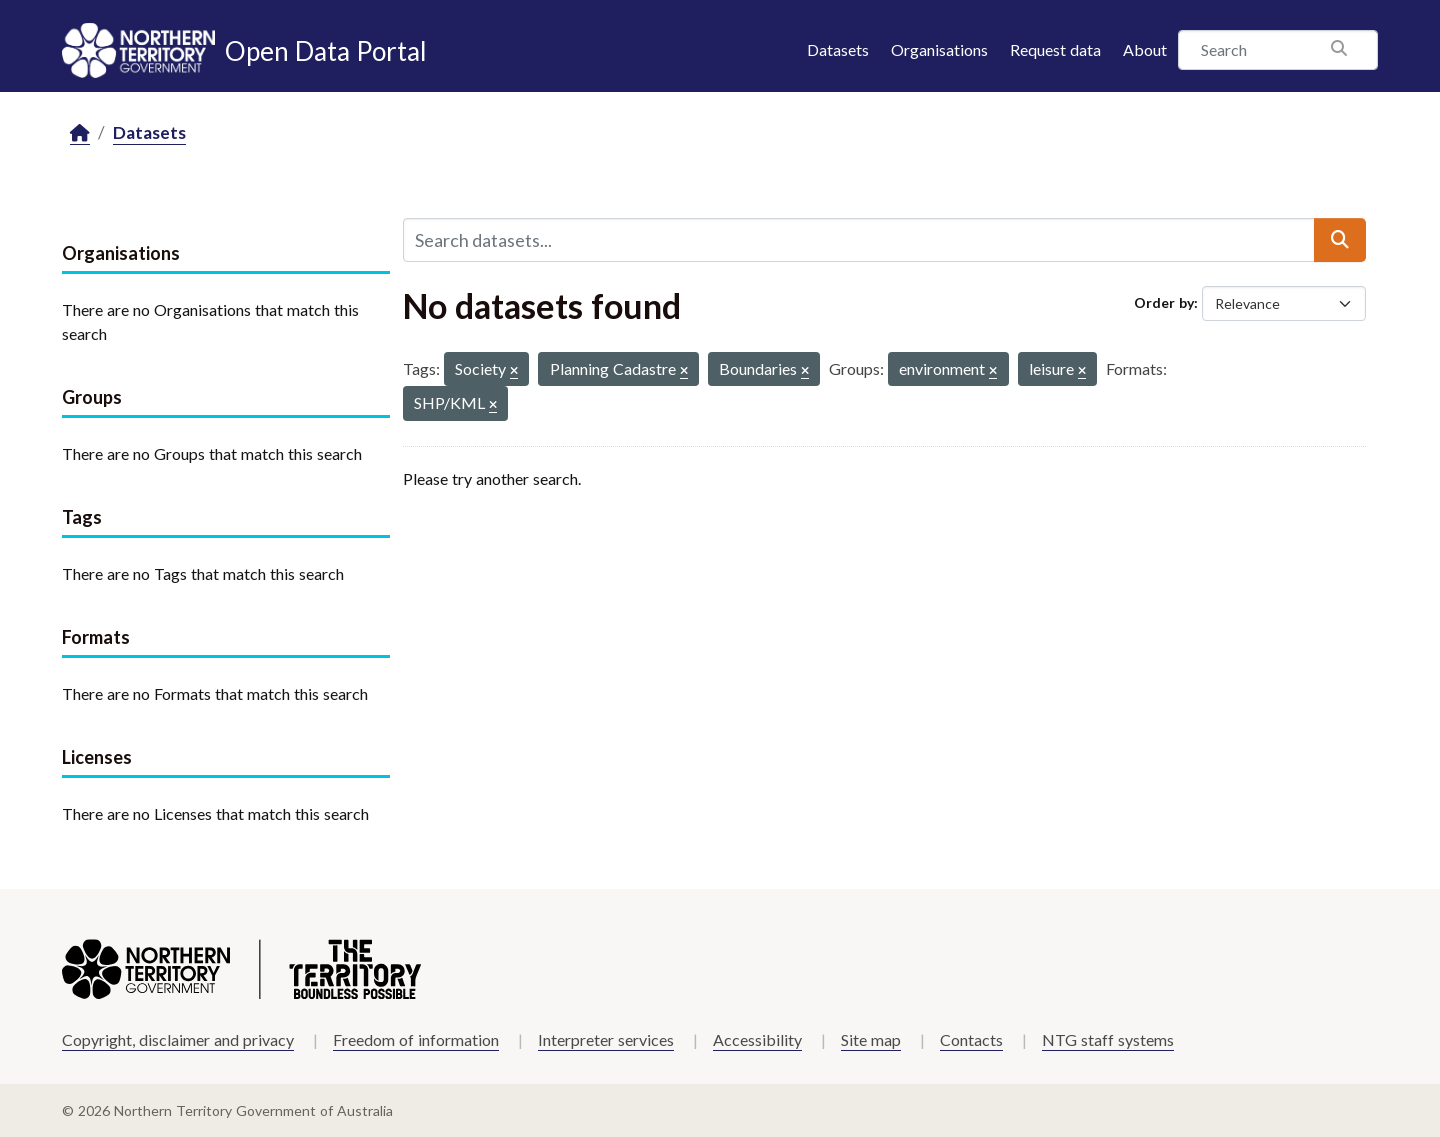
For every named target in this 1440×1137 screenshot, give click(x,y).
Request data (1055, 49)
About (1145, 49)
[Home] (80, 133)
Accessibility (757, 1039)
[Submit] (1340, 240)
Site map (871, 1039)
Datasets (838, 49)
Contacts (971, 1039)
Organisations (939, 49)
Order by (1164, 302)
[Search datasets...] (859, 240)
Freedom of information (416, 1039)
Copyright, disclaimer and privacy (178, 1039)
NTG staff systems (1108, 1039)
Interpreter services (606, 1039)
